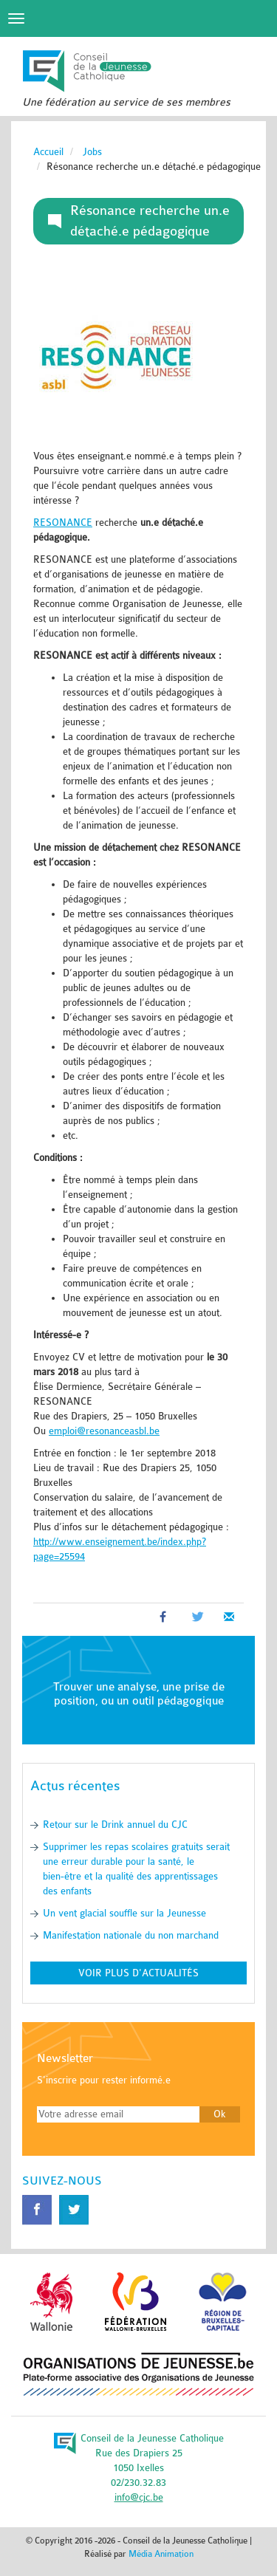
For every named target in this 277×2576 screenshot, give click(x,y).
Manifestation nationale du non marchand (131, 1935)
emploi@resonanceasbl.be (104, 1430)
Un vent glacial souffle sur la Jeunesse (124, 1913)
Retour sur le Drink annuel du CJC (115, 1824)
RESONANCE (62, 522)
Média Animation (161, 2554)
